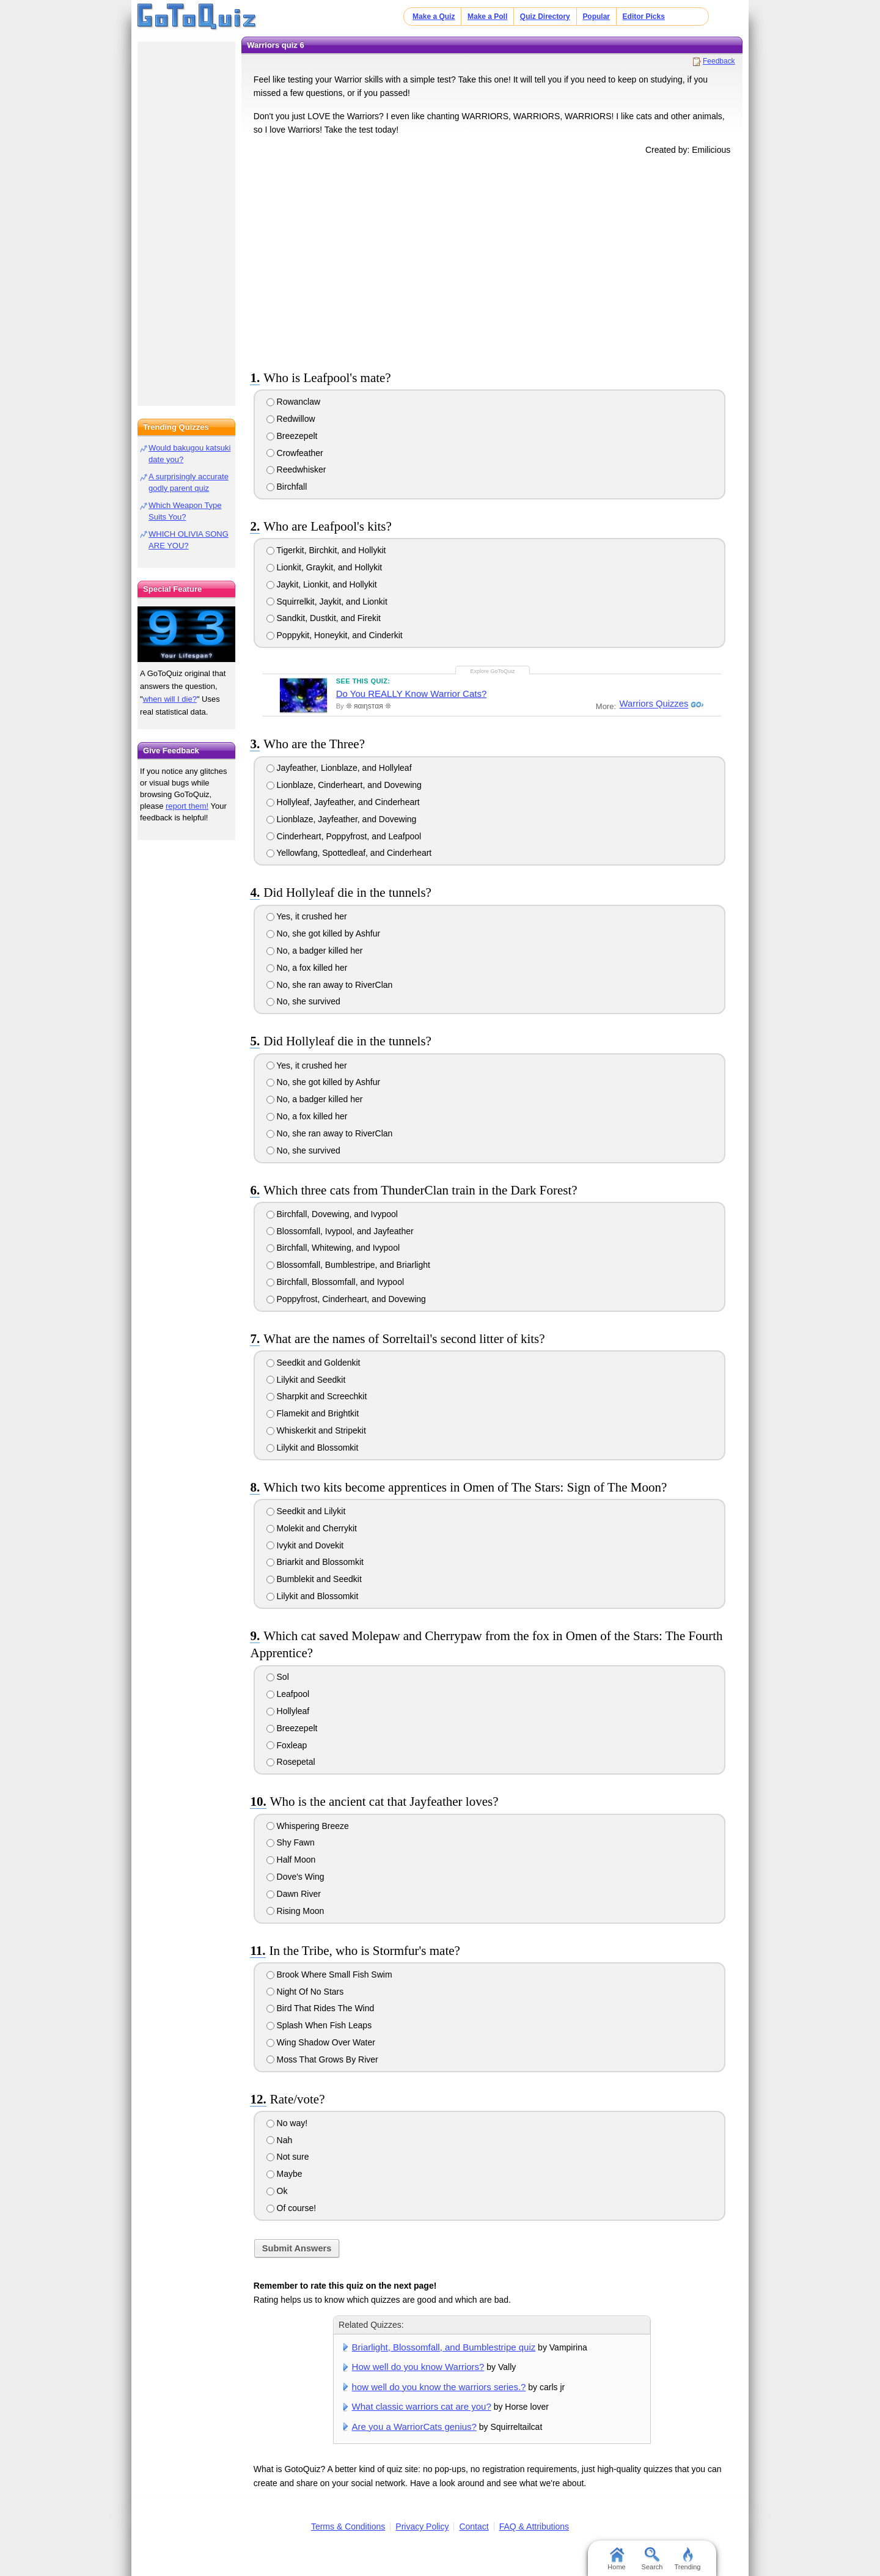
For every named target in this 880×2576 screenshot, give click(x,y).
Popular (596, 16)
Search (652, 2558)
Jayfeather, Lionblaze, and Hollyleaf (339, 768)
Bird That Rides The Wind (320, 2008)
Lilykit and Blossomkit (312, 1447)
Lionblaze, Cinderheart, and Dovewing (344, 785)
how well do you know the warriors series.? (439, 2387)
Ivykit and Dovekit (305, 1545)
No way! (286, 2123)
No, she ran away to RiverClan (329, 985)
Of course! (291, 2208)
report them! (187, 806)
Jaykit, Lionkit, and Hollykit (321, 584)
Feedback (719, 61)
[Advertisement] (492, 260)
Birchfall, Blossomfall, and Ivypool (335, 1282)
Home (616, 2558)
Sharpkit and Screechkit (316, 1396)
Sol (277, 1677)
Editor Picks (644, 16)
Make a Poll (487, 16)
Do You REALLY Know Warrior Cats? (411, 693)
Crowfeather (294, 453)
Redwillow (290, 419)
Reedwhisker (296, 469)
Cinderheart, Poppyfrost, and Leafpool (344, 836)
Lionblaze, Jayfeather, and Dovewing (341, 819)
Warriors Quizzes (653, 704)
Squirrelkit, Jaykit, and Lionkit (326, 601)
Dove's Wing (295, 1877)
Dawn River (293, 1894)
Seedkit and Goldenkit (313, 1362)
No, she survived (303, 1001)
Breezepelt (292, 436)
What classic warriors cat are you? (421, 2406)
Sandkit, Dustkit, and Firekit (323, 618)
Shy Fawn (290, 1842)
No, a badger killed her (314, 950)
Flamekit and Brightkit (312, 1413)
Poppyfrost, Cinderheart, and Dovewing (346, 1299)
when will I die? (170, 699)
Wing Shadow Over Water (320, 2042)
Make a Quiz (434, 16)
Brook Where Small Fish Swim (329, 1974)
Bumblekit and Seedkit (314, 1579)
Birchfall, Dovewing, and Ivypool (332, 1214)
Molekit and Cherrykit (311, 1528)
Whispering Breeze (307, 1826)
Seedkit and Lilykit (306, 1511)
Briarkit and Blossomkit (315, 1562)
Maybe (284, 2174)
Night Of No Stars (305, 1991)
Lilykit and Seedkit (306, 1380)
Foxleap (286, 1745)
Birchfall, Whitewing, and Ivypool (333, 1248)
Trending (687, 2558)
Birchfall (286, 486)
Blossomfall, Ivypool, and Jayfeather (340, 1231)
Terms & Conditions (348, 2526)
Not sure (287, 2157)
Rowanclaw (293, 402)
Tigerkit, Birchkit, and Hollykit (326, 550)
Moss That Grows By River (322, 2059)
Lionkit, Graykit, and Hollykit (324, 567)
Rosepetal (290, 1762)
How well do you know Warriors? (418, 2366)
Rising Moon (295, 1911)
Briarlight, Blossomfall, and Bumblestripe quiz (444, 2347)
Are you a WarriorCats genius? (414, 2426)
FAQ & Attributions (534, 2526)
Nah (279, 2140)
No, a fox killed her (307, 968)
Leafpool (288, 1694)
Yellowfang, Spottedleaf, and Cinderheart (349, 853)
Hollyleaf (288, 1711)
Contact (473, 2526)
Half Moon (291, 1859)
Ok (277, 2191)
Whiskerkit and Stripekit (316, 1430)
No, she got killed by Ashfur (323, 933)
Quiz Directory (545, 16)
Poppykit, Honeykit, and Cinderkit (334, 635)
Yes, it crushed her (306, 916)
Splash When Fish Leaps (319, 2025)
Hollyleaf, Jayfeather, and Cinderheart (343, 802)
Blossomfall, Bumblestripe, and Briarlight (348, 1265)
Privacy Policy (422, 2526)
